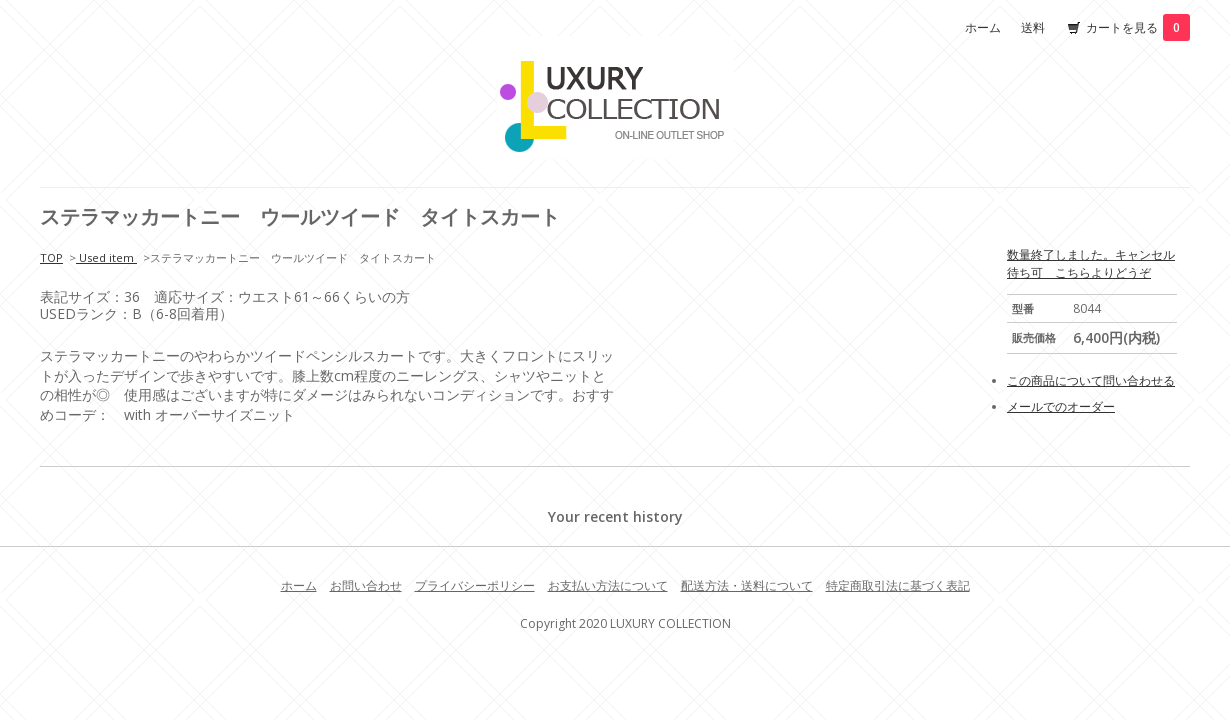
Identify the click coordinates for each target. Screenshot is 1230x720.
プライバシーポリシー (475, 585)
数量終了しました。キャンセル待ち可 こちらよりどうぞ (1091, 263)
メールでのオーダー (1061, 406)
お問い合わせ (366, 585)
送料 (1033, 27)
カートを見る (1138, 27)
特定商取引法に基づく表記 (898, 585)
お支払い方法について (608, 585)
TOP (51, 257)
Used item (106, 257)
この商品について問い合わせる (1091, 380)
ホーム (983, 27)
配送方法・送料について (747, 585)
